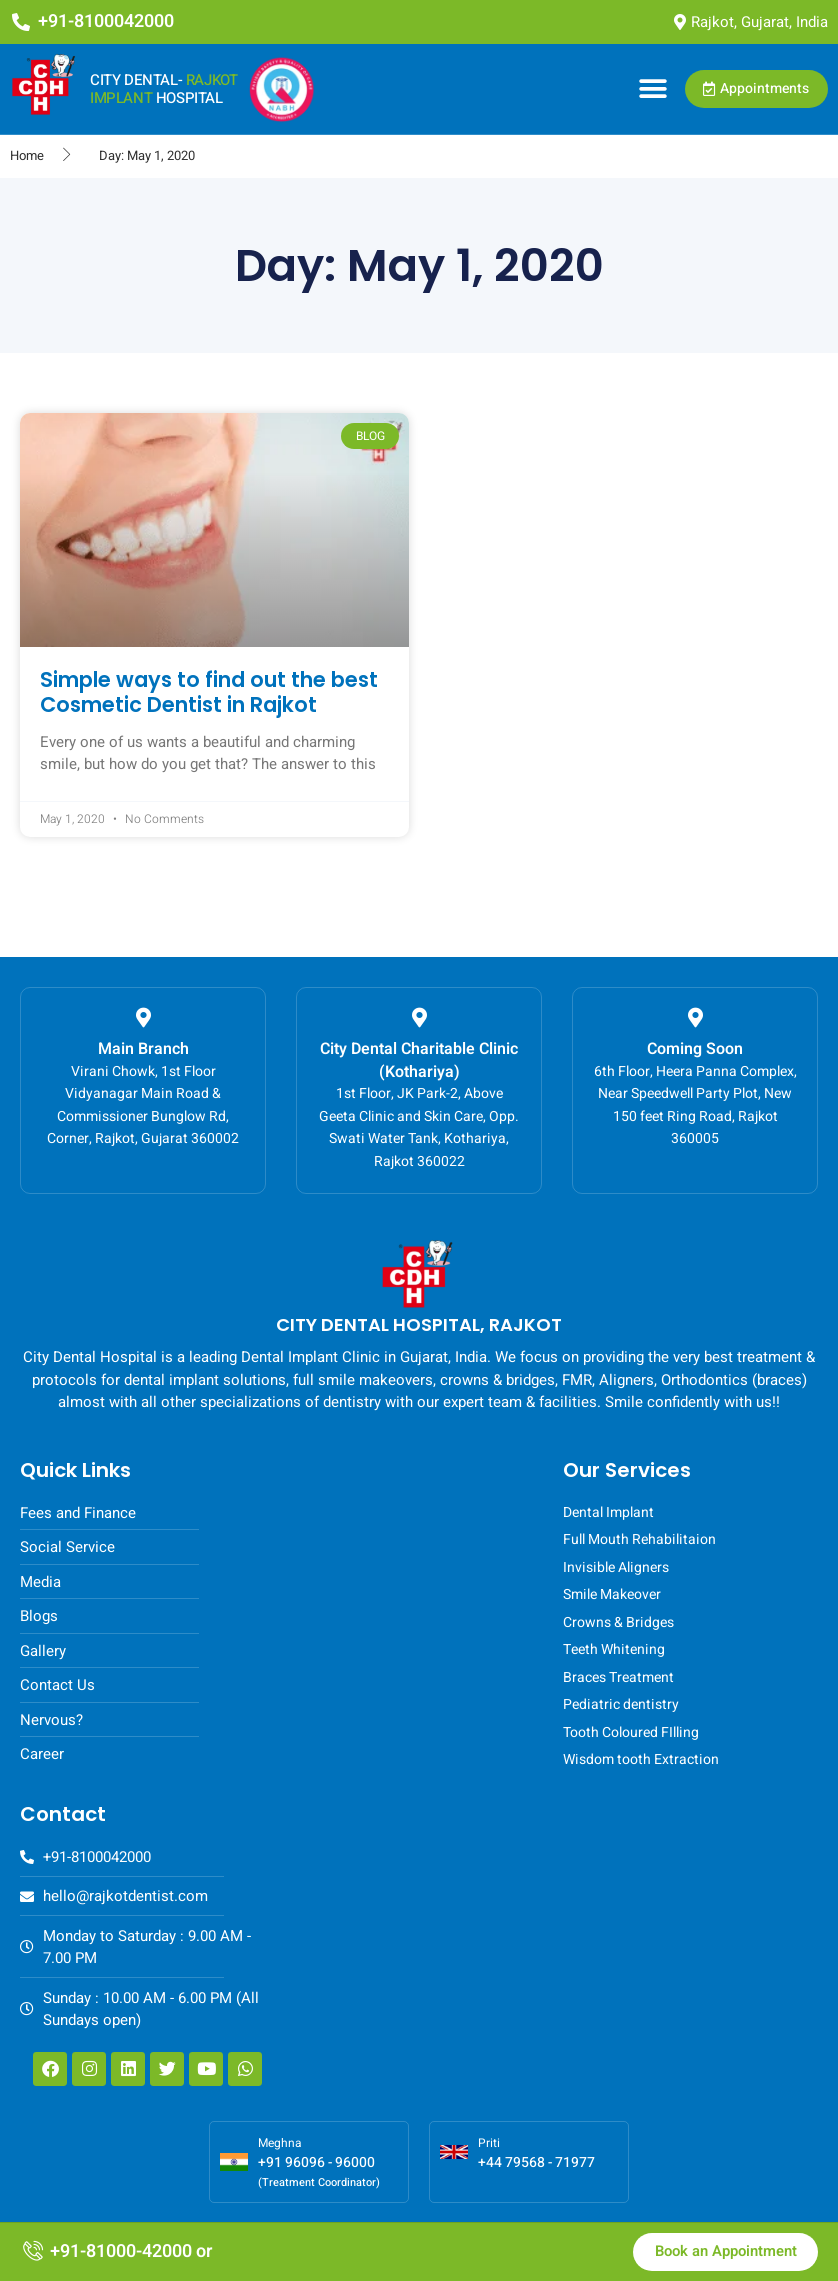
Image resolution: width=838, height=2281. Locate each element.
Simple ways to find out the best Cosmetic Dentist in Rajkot (209, 692)
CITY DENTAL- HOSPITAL (163, 89)
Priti (489, 2143)
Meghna (280, 2143)
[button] (652, 89)
